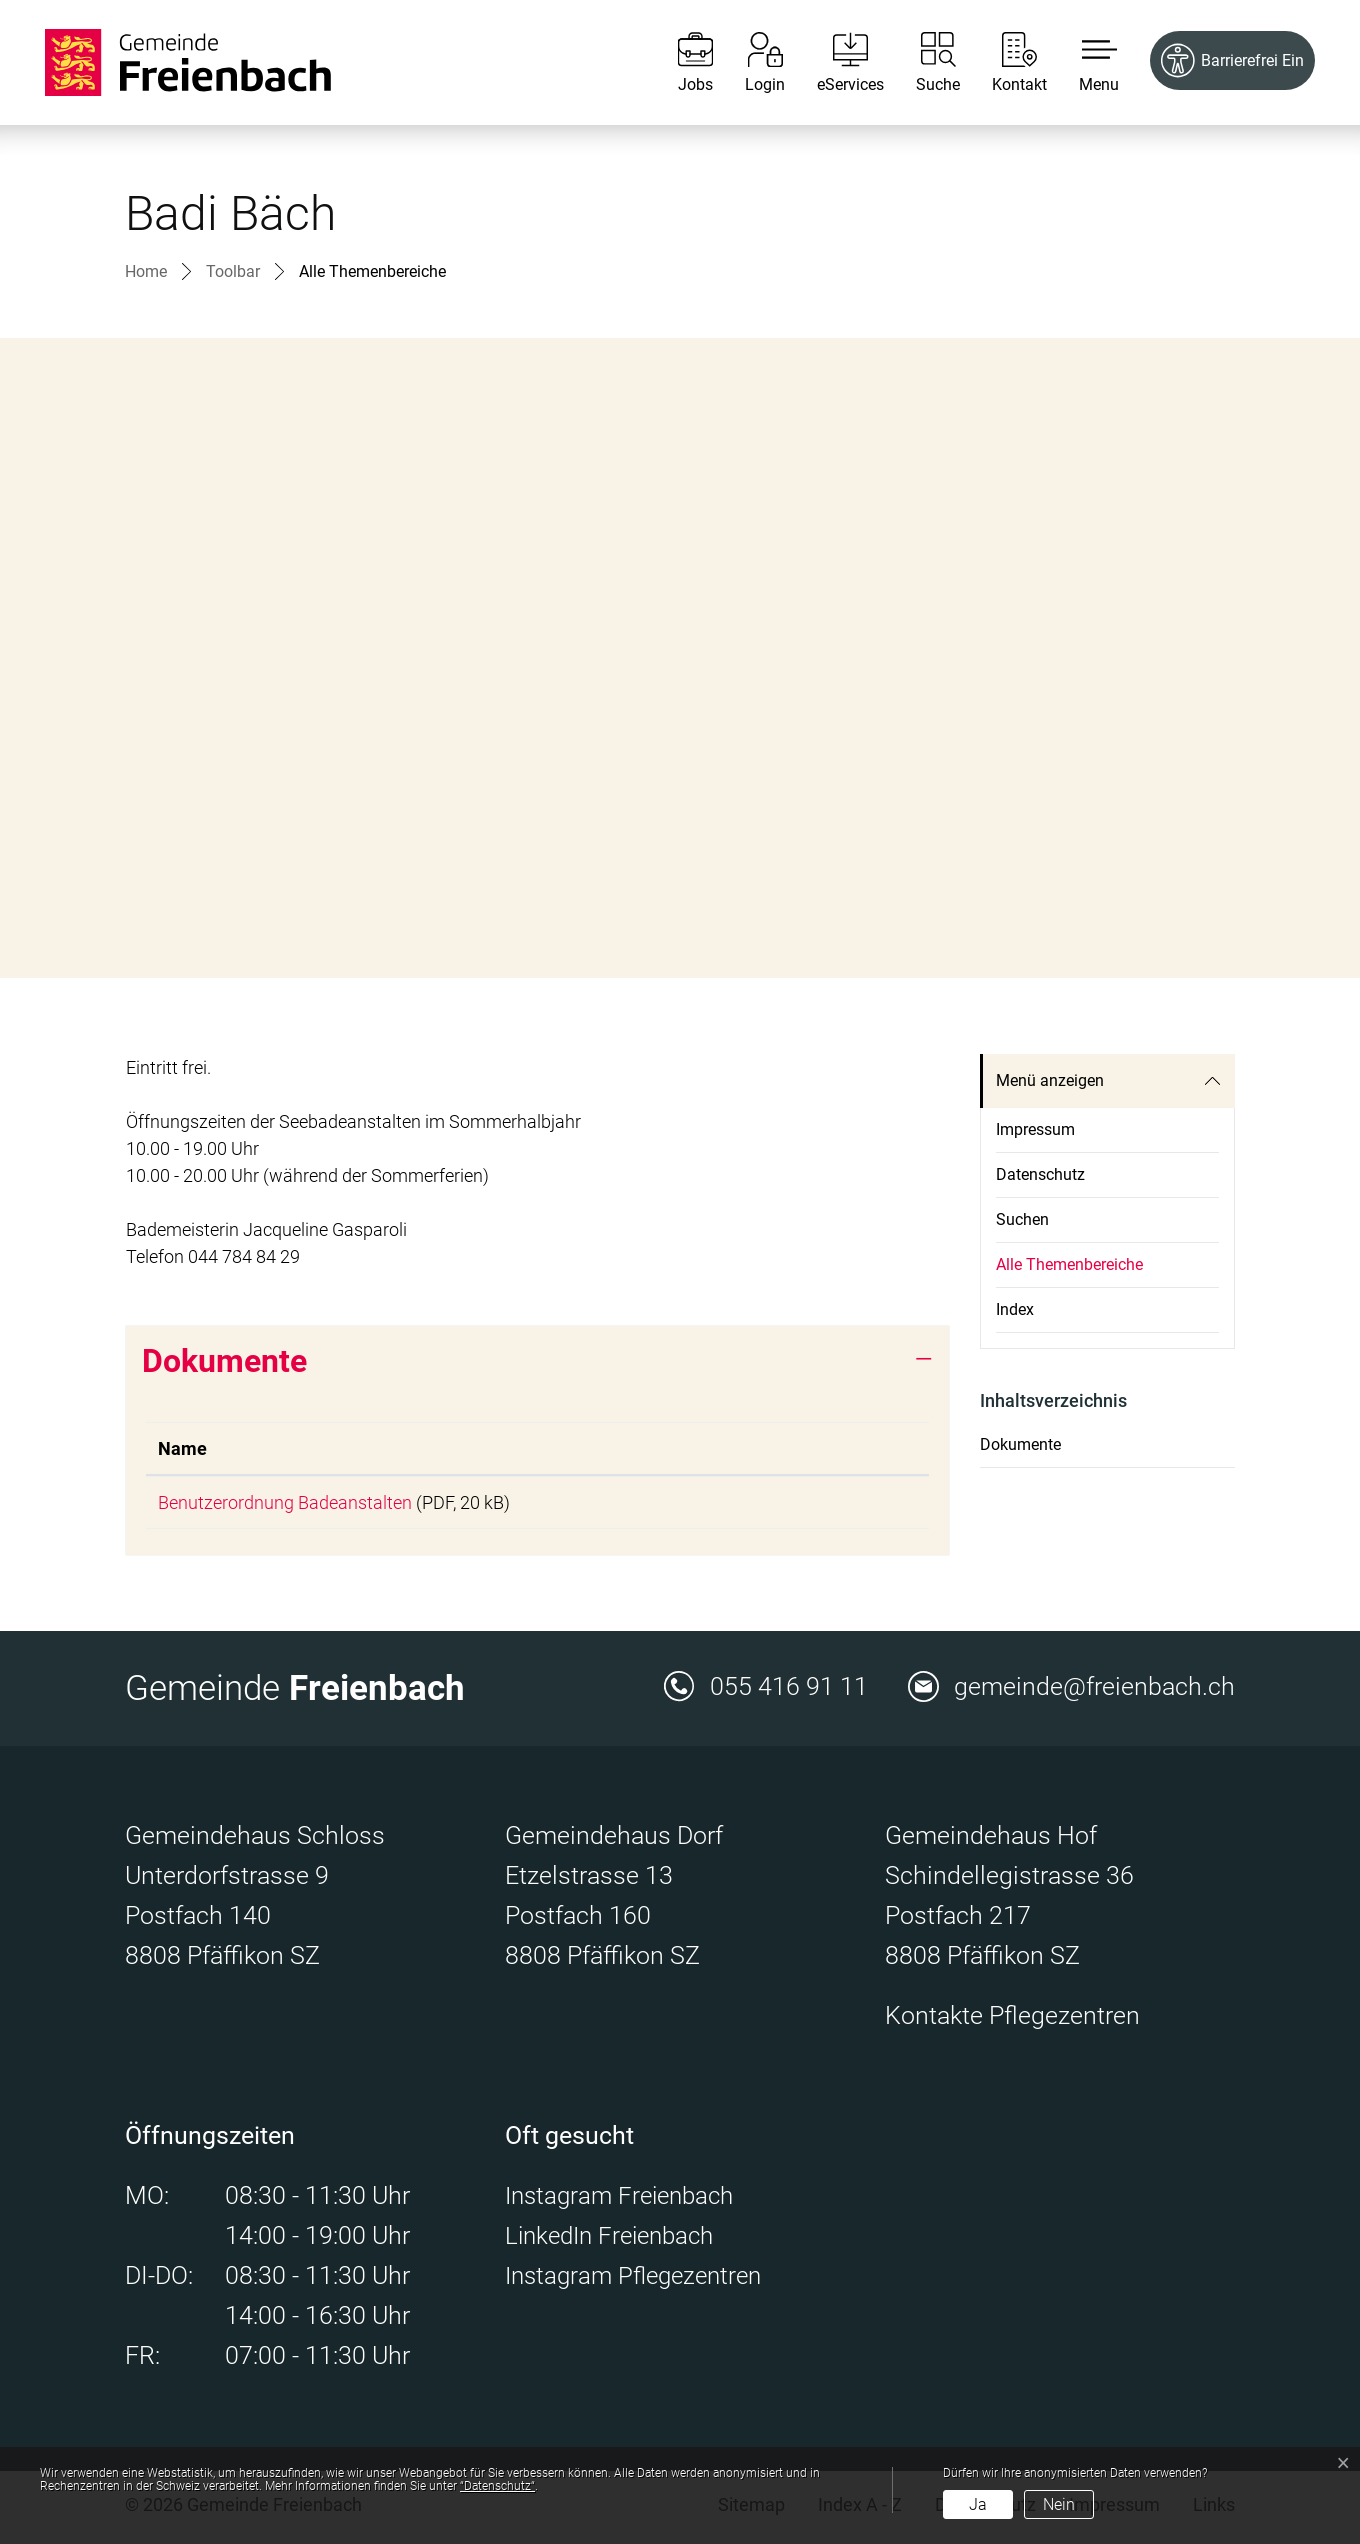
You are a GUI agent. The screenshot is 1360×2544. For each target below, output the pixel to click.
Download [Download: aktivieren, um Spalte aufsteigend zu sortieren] (810, 1448)
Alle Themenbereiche (1069, 1271)
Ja (978, 2504)
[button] (1084, 62)
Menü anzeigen (1050, 1080)
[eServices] (835, 62)
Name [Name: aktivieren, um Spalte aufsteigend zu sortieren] (182, 1448)
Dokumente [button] (224, 1361)
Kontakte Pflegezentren (1012, 2019)
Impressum (1035, 1129)
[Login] (750, 62)
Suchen (1022, 1219)
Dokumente (1020, 1444)
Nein (1059, 2504)
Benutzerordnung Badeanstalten (285, 1502)
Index (1015, 1309)
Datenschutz (1040, 1174)
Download (843, 1504)
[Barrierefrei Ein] (1232, 60)
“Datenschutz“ (497, 2486)
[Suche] (923, 62)
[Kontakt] (1004, 62)
